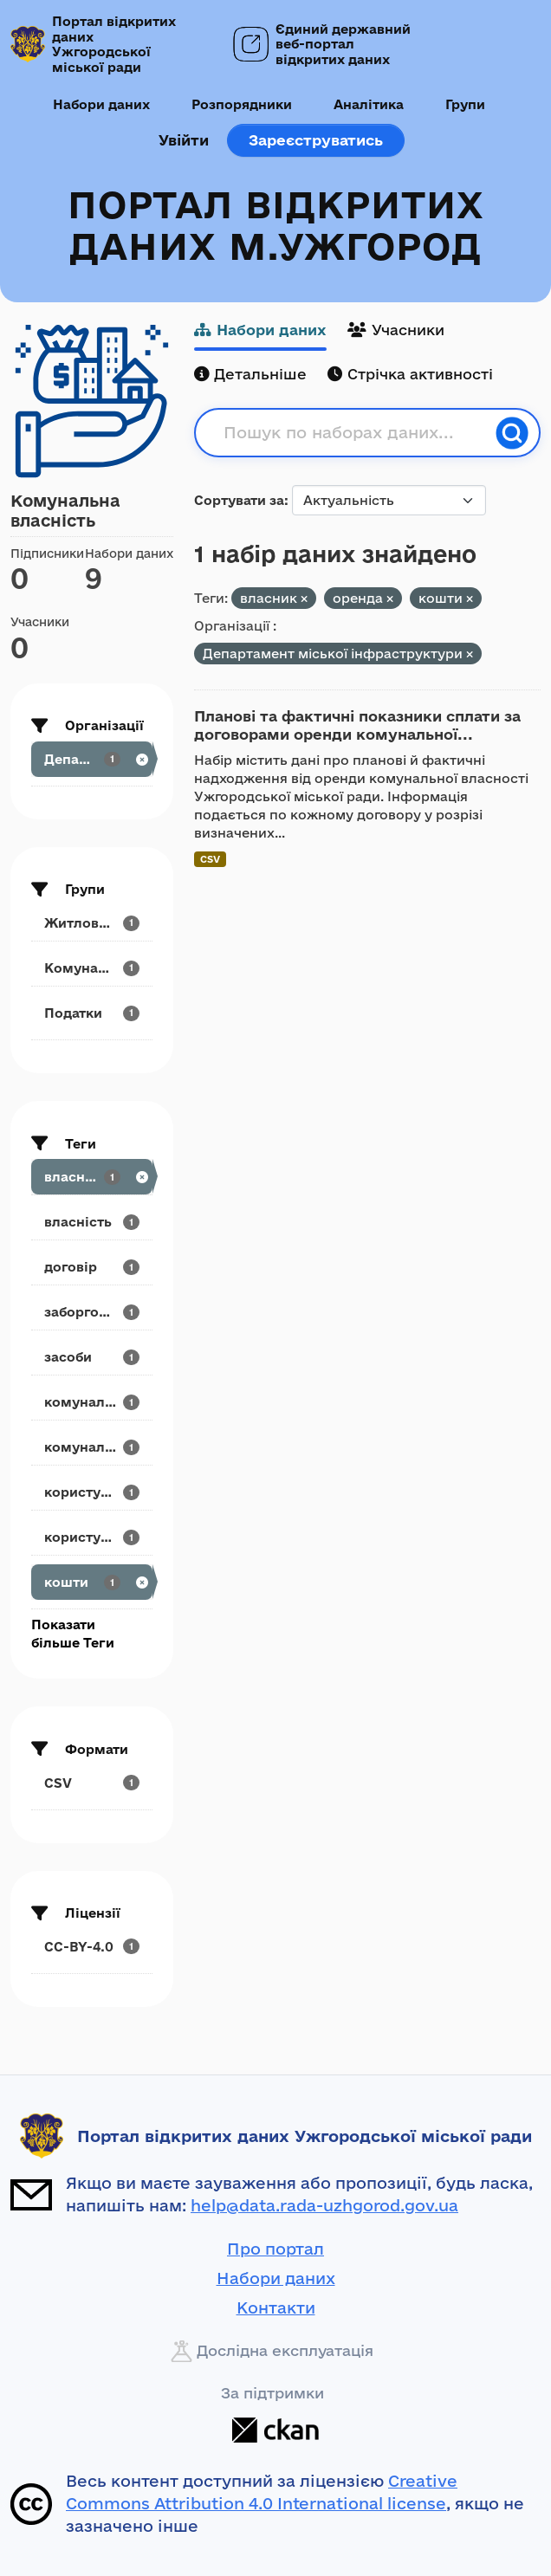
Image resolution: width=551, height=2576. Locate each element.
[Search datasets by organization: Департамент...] (91, 759)
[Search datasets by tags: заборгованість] (91, 1312)
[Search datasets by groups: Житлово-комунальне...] (91, 923)
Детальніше (250, 374)
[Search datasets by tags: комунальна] (91, 1402)
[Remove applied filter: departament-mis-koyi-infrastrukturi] (469, 654)
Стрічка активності (410, 374)
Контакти (276, 2307)
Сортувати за (239, 500)
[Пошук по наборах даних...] (354, 433)
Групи (465, 104)
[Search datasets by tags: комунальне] (91, 1447)
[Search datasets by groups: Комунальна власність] (91, 968)
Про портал (275, 2248)
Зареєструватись (316, 140)
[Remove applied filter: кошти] (469, 599)
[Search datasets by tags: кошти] (91, 1582)
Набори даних (101, 104)
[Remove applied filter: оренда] (389, 599)
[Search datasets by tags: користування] (91, 1492)
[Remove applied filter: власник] (304, 599)
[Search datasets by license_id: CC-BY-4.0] (91, 1946)
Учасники (395, 329)
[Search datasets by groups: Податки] (91, 1013)
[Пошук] (512, 433)
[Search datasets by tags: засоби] (91, 1357)
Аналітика (369, 104)
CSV (210, 858)
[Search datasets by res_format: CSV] (91, 1783)
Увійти (184, 140)
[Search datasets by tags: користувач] (91, 1537)
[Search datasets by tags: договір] (91, 1267)
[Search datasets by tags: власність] (91, 1221)
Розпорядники (241, 104)
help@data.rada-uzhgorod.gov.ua (324, 2205)
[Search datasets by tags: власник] (91, 1176)
